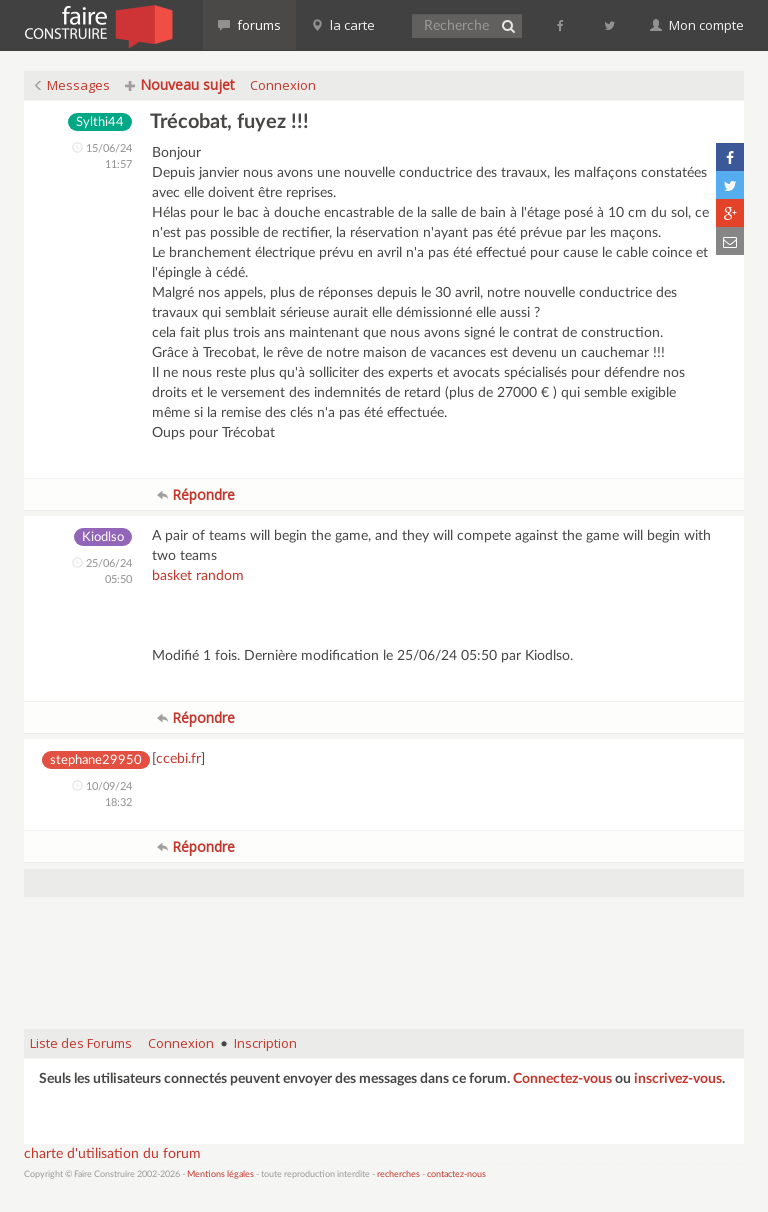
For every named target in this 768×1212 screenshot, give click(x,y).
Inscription (265, 1043)
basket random (198, 576)
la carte (343, 25)
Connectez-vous (562, 1079)
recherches (398, 1174)
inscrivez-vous (678, 1079)
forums (249, 25)
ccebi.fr (178, 759)
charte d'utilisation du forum (112, 1154)
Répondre (196, 494)
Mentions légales (220, 1174)
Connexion (283, 85)
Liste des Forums (81, 1043)
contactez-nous (456, 1174)
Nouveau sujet (180, 84)
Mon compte (697, 25)
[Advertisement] (388, 963)
